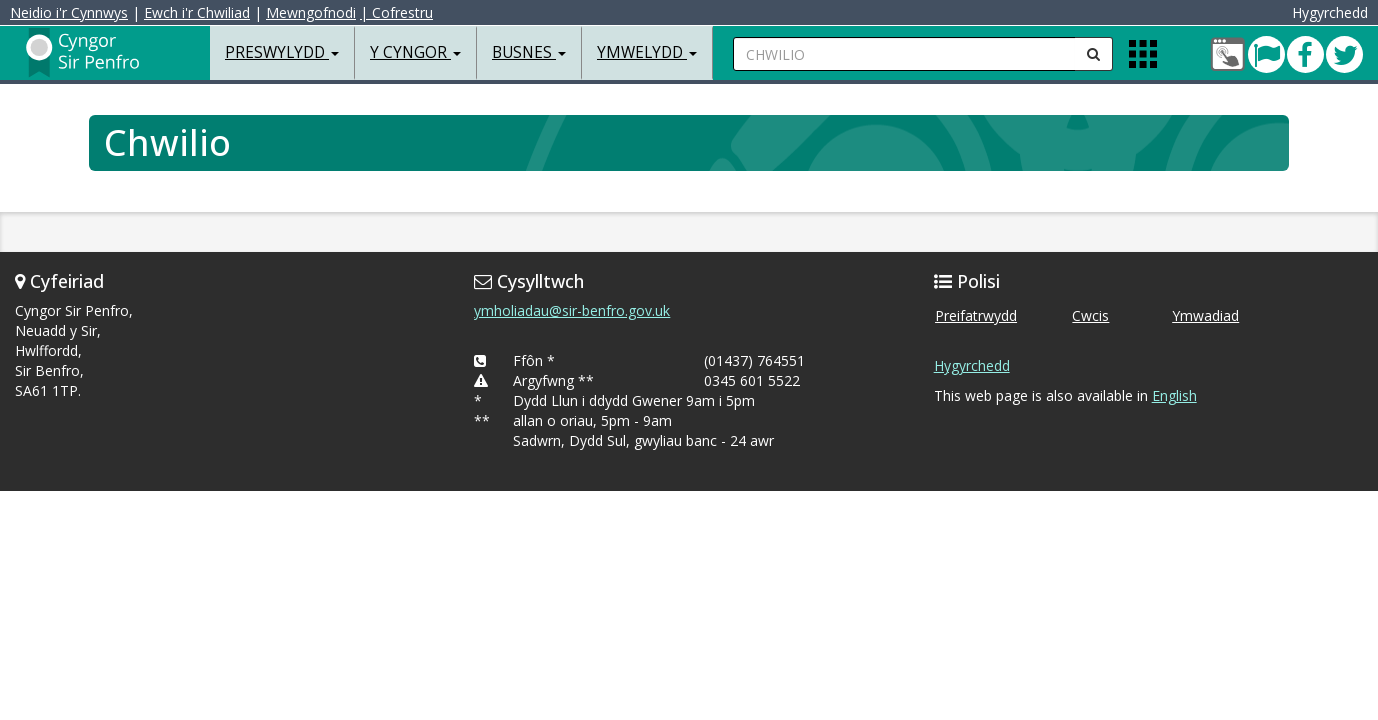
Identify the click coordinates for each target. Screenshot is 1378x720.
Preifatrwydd (976, 315)
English (1174, 395)
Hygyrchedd (972, 365)
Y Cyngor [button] (415, 52)
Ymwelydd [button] (647, 52)
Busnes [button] (529, 52)
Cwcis (1090, 315)
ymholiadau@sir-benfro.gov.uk (572, 310)
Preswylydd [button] (282, 52)
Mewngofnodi (316, 12)
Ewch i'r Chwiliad (202, 12)
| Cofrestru (401, 12)
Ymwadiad (1205, 315)
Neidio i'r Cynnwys (74, 12)
